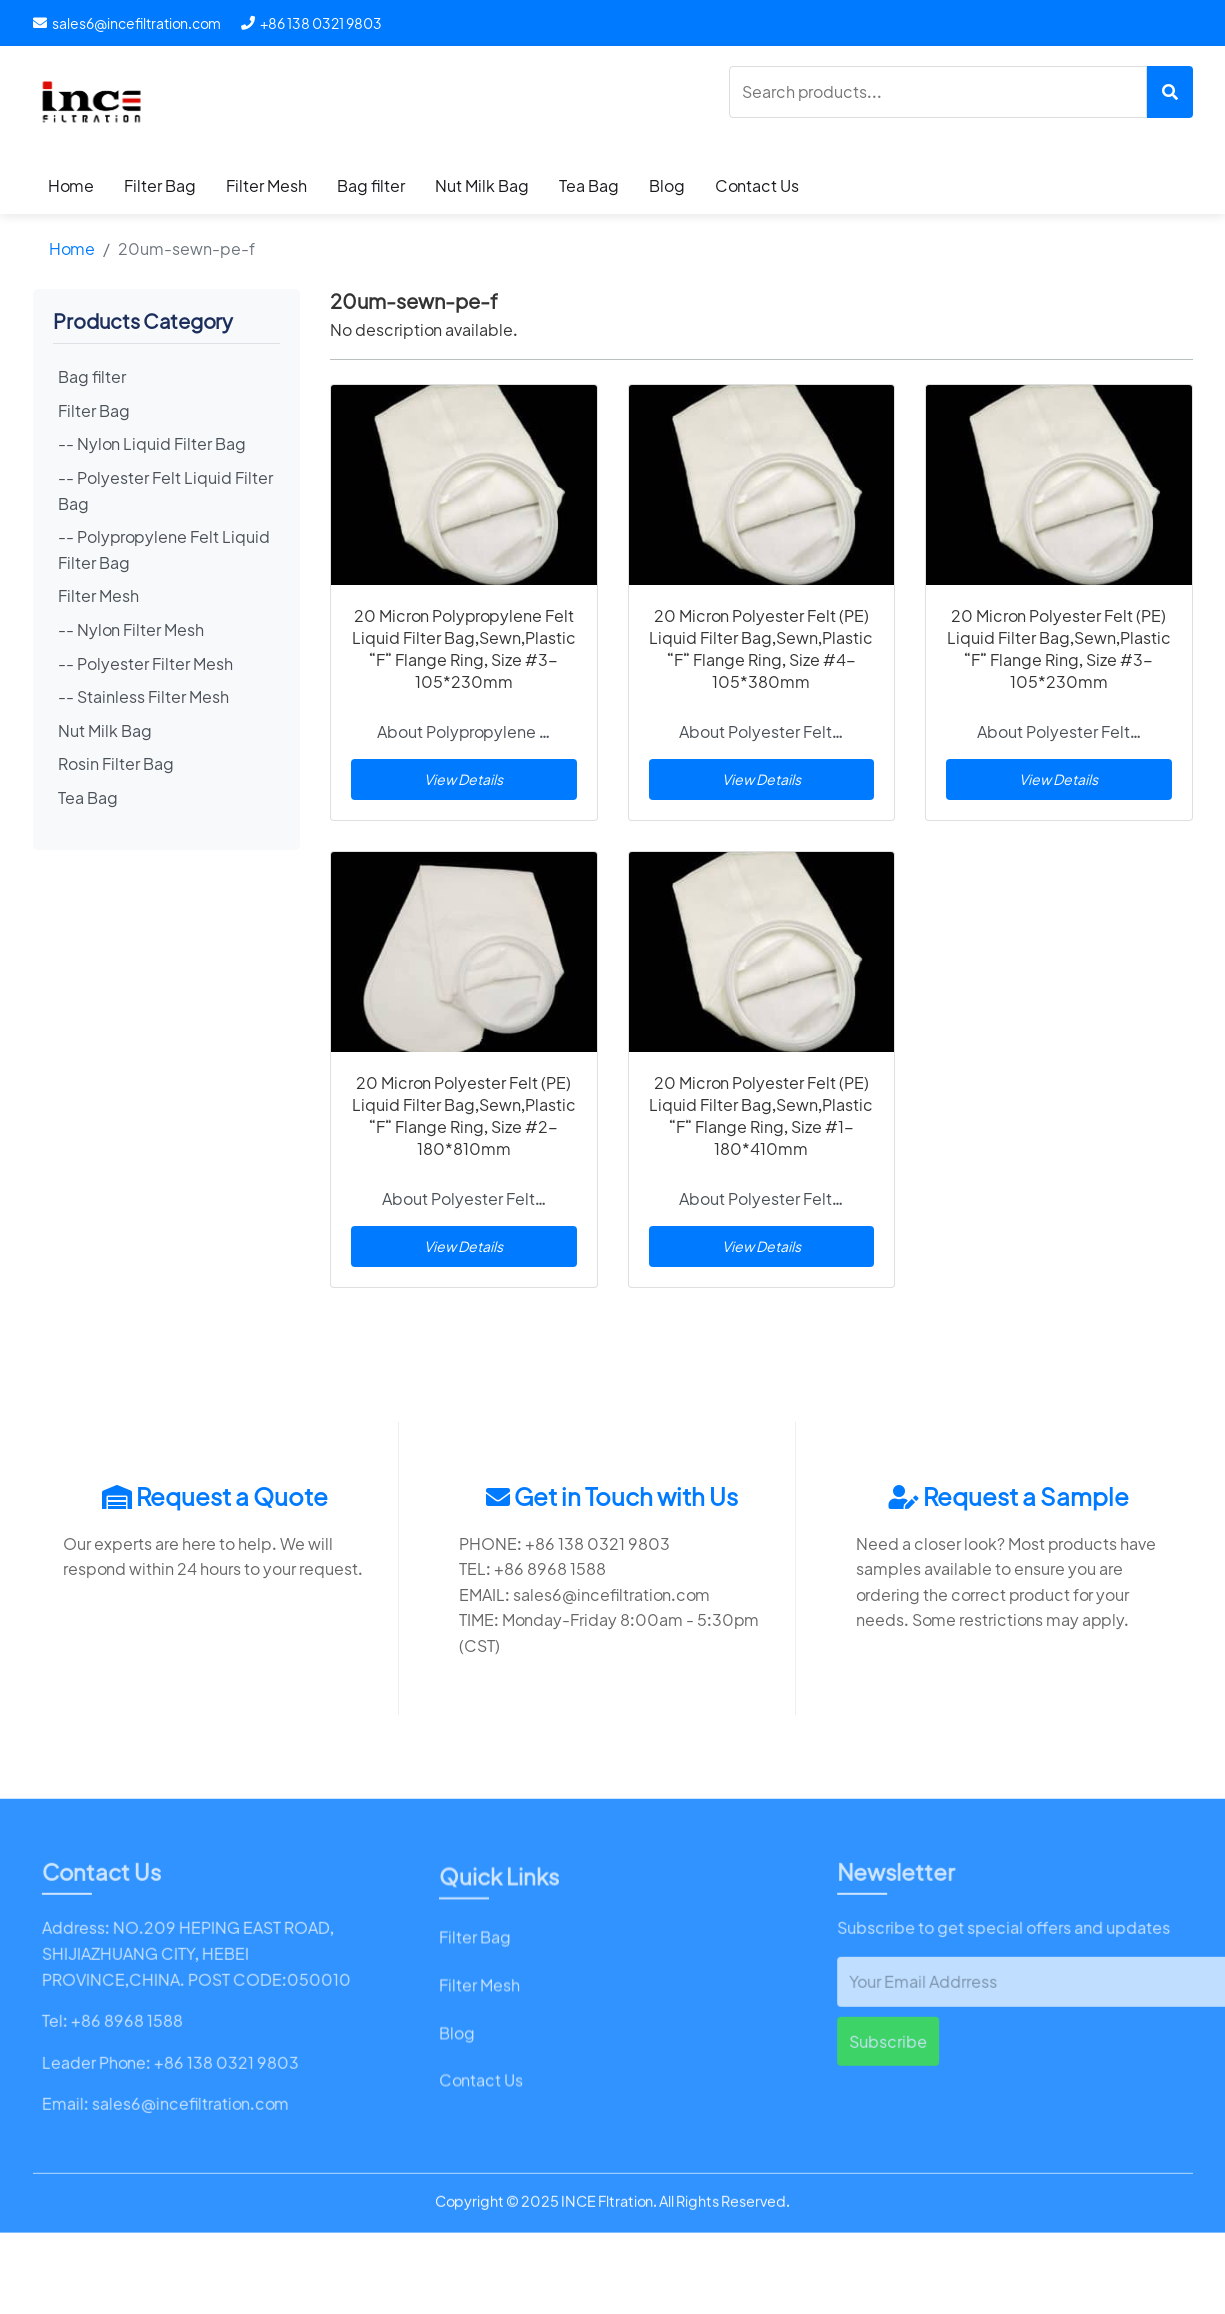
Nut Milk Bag (482, 185)
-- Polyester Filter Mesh (145, 663)
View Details (463, 779)
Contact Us (757, 185)
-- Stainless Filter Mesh (143, 696)
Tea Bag (589, 185)
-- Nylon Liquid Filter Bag (152, 443)
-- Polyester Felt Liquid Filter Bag (165, 490)
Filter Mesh (266, 185)
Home (71, 185)
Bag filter (371, 185)
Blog (667, 185)
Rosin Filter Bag (116, 763)
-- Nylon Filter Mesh (131, 629)
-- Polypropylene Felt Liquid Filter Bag (164, 549)
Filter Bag (160, 185)
